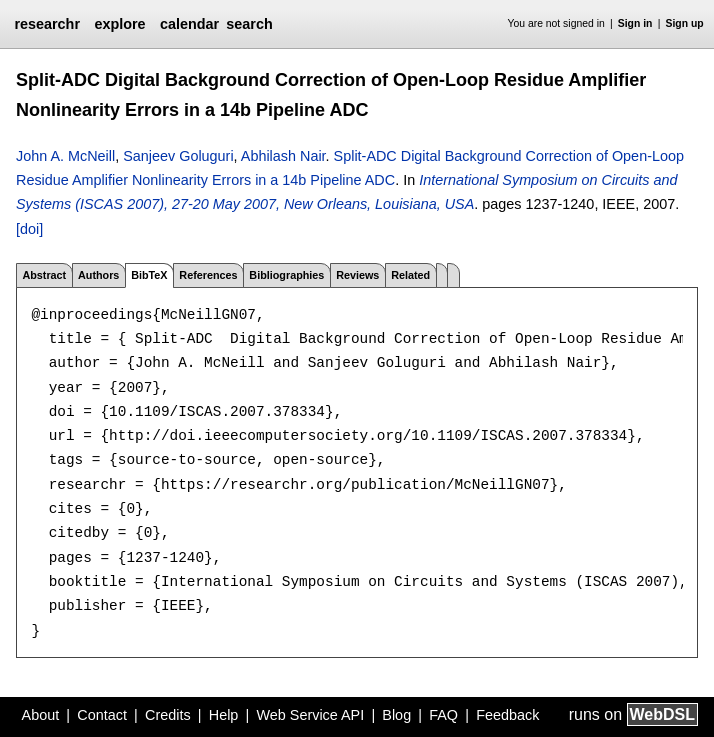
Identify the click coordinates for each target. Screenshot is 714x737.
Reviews (357, 275)
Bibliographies (286, 275)
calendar (189, 24)
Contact (102, 715)
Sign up (685, 23)
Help (224, 715)
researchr (47, 24)
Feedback (507, 715)
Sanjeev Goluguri (178, 156)
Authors (98, 275)
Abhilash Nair (283, 156)
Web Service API (310, 715)
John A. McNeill (65, 156)
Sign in (635, 23)
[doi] (29, 229)
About (41, 715)
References (208, 275)
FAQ (443, 715)
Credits (168, 715)
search (249, 24)
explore (119, 24)
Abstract (44, 275)
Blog (396, 715)
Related (410, 275)
